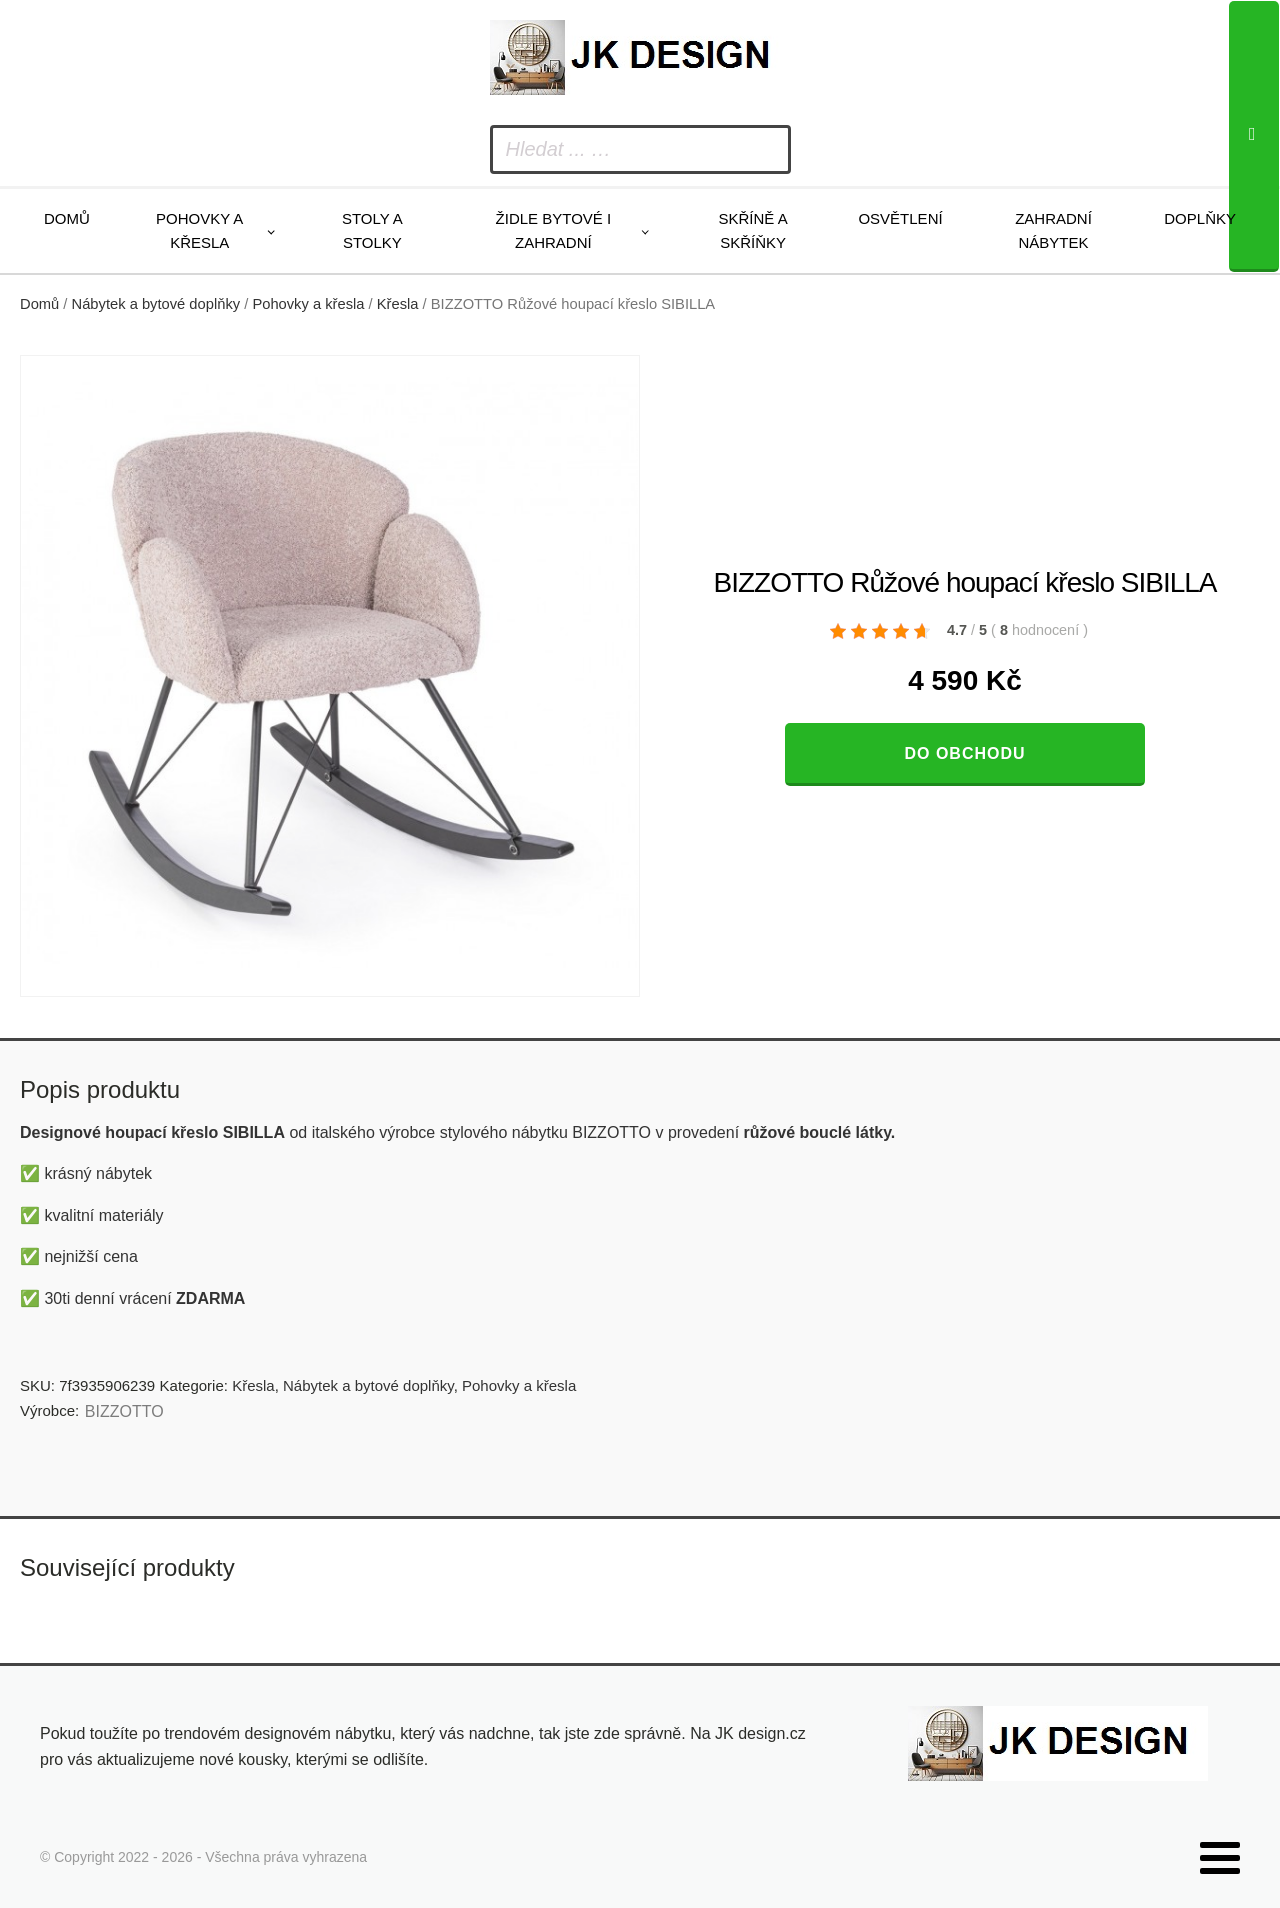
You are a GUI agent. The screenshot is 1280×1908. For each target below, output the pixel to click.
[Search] (1254, 136)
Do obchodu (964, 753)
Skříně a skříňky (752, 230)
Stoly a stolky (372, 230)
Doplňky (1200, 218)
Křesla (398, 304)
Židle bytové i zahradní (554, 230)
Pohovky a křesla (199, 230)
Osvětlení (900, 218)
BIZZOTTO (124, 1411)
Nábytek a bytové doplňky (156, 304)
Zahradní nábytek (1053, 230)
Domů (67, 218)
